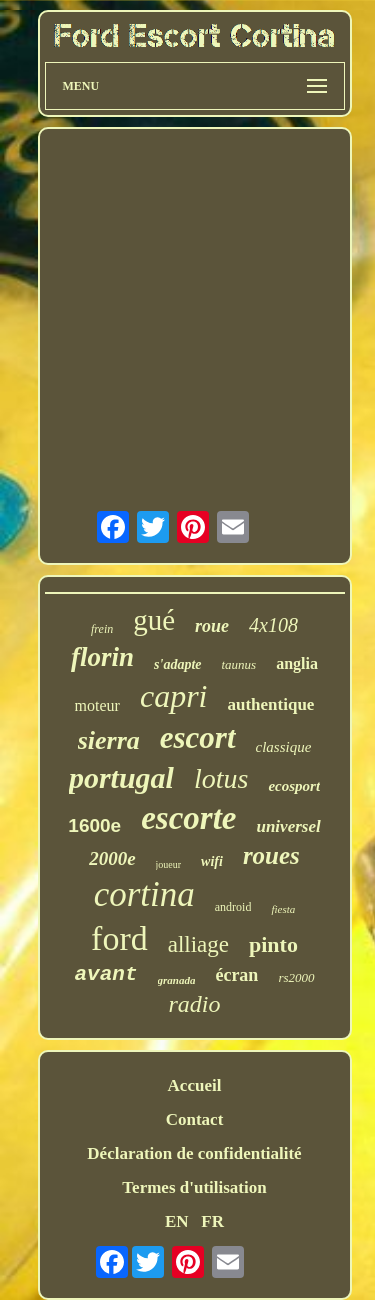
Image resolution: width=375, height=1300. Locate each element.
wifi (212, 861)
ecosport (294, 786)
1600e (94, 825)
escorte (188, 818)
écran (236, 975)
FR (212, 1221)
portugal (121, 777)
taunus (239, 664)
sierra (109, 740)
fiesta (283, 909)
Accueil (195, 1085)
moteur (97, 705)
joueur (169, 864)
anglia (297, 663)
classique (284, 747)
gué (154, 620)
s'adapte (177, 664)
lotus (221, 778)
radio (194, 1004)
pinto (273, 944)
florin (102, 657)
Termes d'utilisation (194, 1187)
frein (102, 629)
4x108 (273, 625)
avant (105, 974)
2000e (112, 858)
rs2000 (296, 977)
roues (271, 855)
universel (288, 826)
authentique (270, 704)
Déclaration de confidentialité (194, 1153)
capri (174, 696)
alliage (198, 944)
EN (177, 1221)
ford (119, 938)
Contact (195, 1119)
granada (177, 980)
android (233, 907)
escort (198, 737)
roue (212, 626)
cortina (144, 894)
